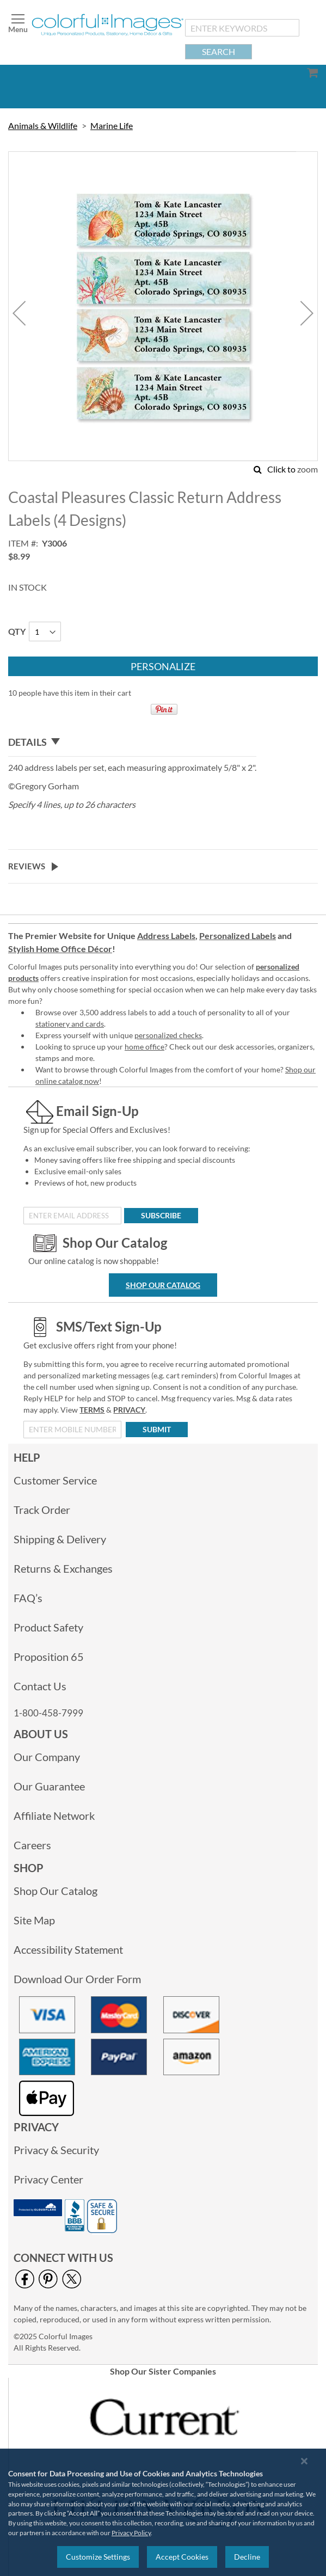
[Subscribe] (161, 1215)
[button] (19, 313)
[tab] (132, 742)
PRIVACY (129, 1409)
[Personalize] (163, 666)
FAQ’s (28, 1597)
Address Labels (166, 935)
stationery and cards (69, 1023)
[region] (163, 2512)
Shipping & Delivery (60, 1538)
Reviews (26, 866)
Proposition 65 (49, 1656)
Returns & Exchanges (63, 1568)
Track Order (42, 1509)
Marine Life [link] (111, 125)
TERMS (91, 1409)
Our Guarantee (49, 1786)
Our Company (47, 1756)
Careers (32, 1844)
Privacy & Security (56, 2149)
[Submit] (157, 1429)
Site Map (34, 1920)
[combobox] (242, 27)
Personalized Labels (237, 935)
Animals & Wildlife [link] (42, 125)
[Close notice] (304, 2461)
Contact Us (40, 1685)
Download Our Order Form (77, 1978)
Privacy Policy (131, 2533)
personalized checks (168, 1035)
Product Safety (48, 1627)
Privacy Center (48, 2179)
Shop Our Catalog (163, 1285)
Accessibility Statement (68, 1949)
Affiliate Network (54, 1815)
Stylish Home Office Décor (60, 948)
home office (144, 1046)
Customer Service (55, 1480)
